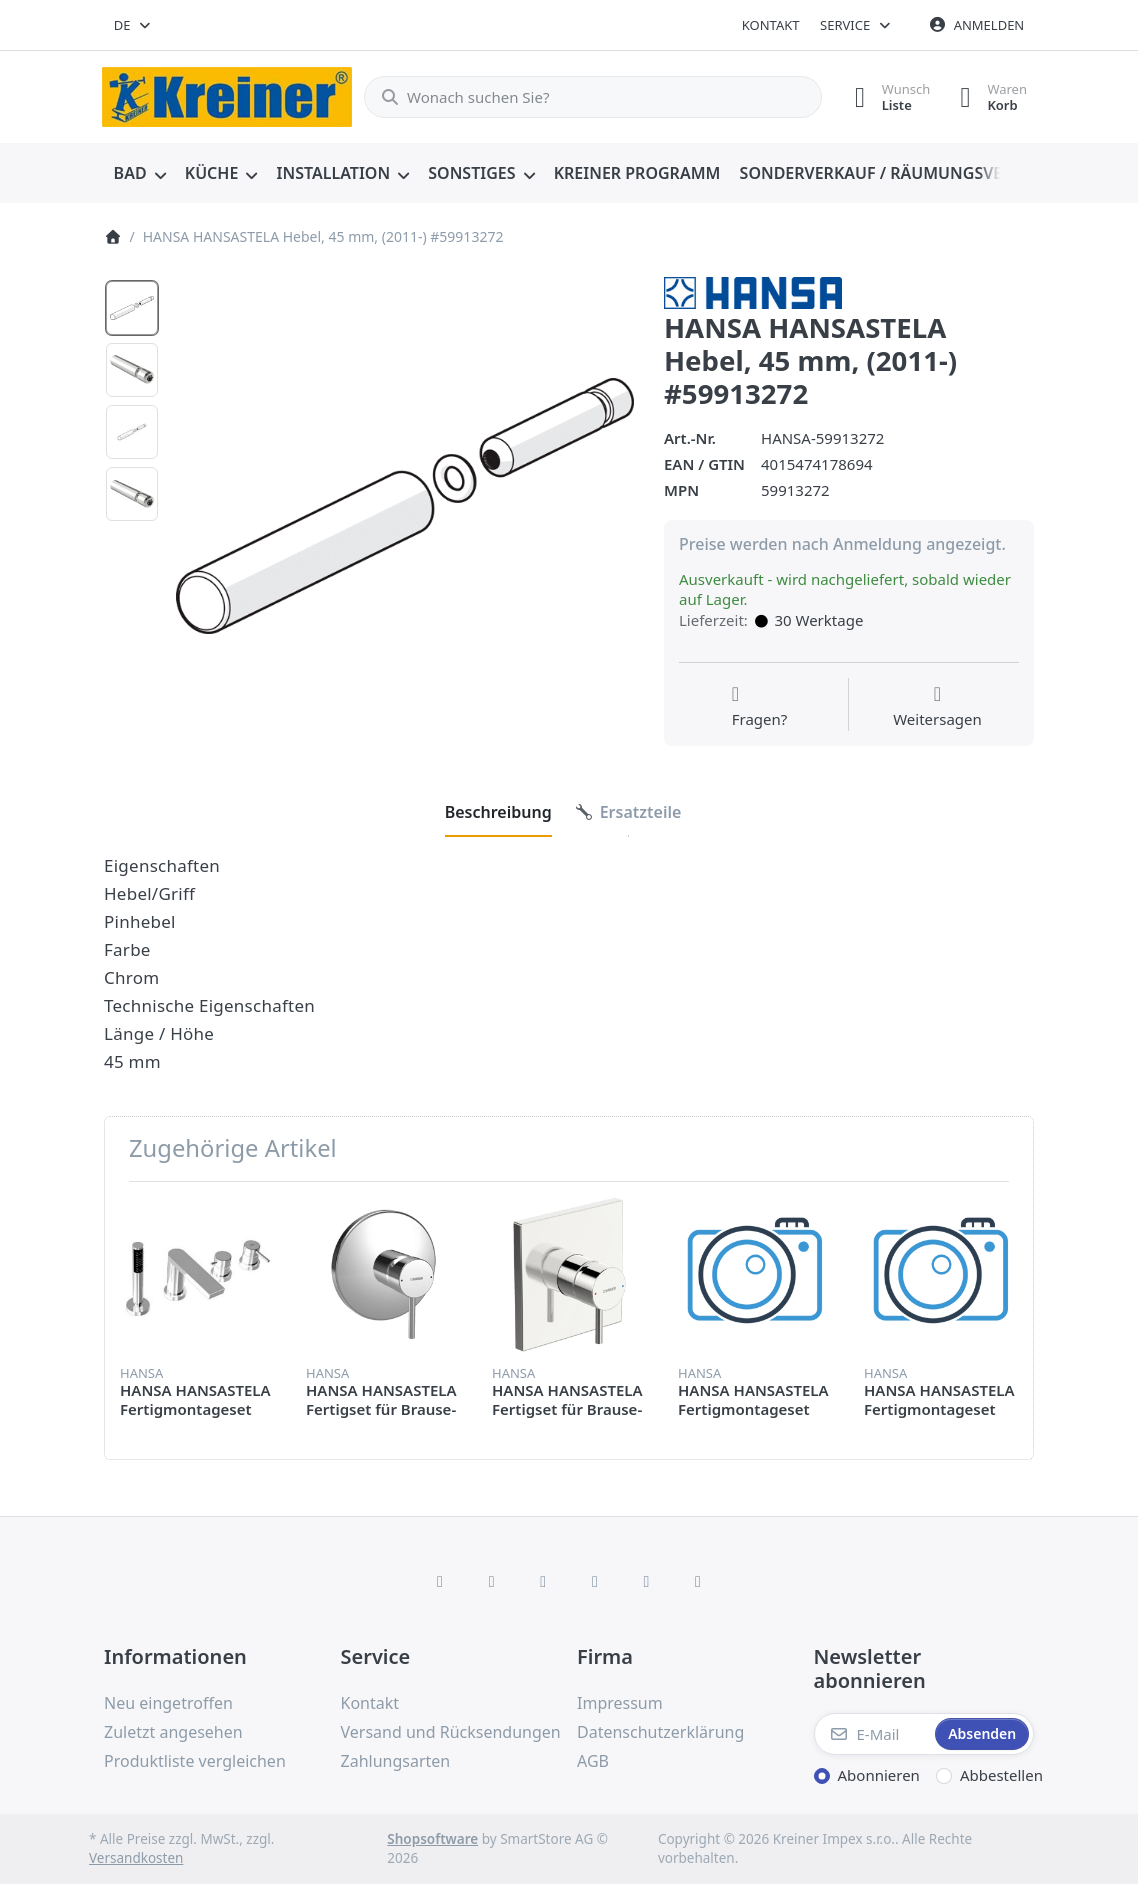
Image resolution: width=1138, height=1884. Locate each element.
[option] (132, 308)
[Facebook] (440, 1581)
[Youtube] (647, 1581)
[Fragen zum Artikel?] (760, 707)
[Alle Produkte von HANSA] (753, 291)
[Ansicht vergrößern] (405, 506)
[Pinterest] (698, 1581)
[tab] (498, 812)
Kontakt (771, 25)
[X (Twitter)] (492, 1581)
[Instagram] (543, 1581)
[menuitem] (139, 174)
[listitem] (405, 506)
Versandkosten (136, 1858)
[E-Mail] (873, 1734)
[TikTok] (595, 1581)
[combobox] (133, 25)
